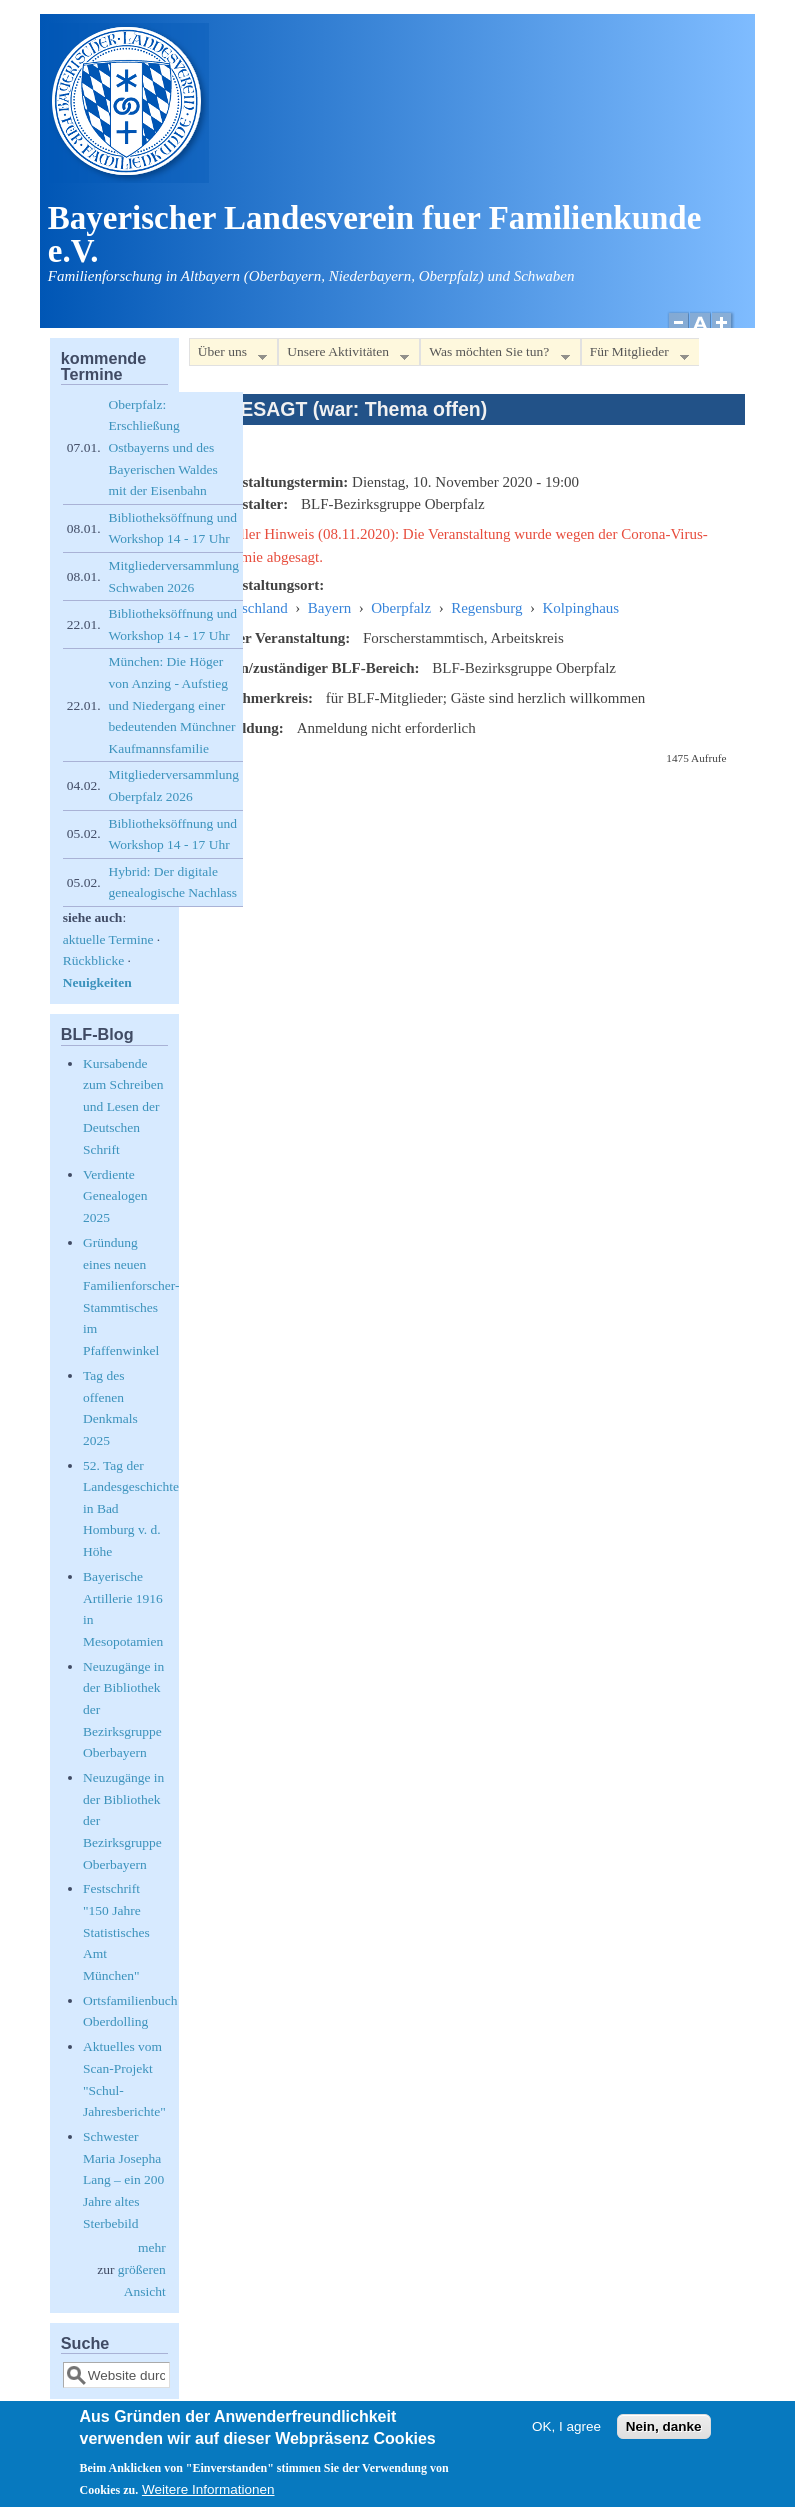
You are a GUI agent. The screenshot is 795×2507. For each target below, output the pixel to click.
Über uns (228, 355)
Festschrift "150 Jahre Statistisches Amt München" (116, 1931)
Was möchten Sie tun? (494, 355)
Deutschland (250, 608)
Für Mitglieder (635, 355)
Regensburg (486, 608)
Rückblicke (93, 960)
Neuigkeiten (97, 982)
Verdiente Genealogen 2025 (115, 1196)
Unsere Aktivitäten (343, 355)
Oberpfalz (401, 608)
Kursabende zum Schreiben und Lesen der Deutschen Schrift (123, 1106)
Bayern (329, 608)
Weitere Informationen (208, 2496)
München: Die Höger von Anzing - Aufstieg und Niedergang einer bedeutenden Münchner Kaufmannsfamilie (172, 704)
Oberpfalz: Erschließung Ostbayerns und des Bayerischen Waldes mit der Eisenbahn (163, 447)
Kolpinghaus (581, 608)
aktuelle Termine (108, 939)
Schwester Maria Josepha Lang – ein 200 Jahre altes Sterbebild (123, 2179)
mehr (152, 2247)
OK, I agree (566, 2433)
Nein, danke (664, 2433)
